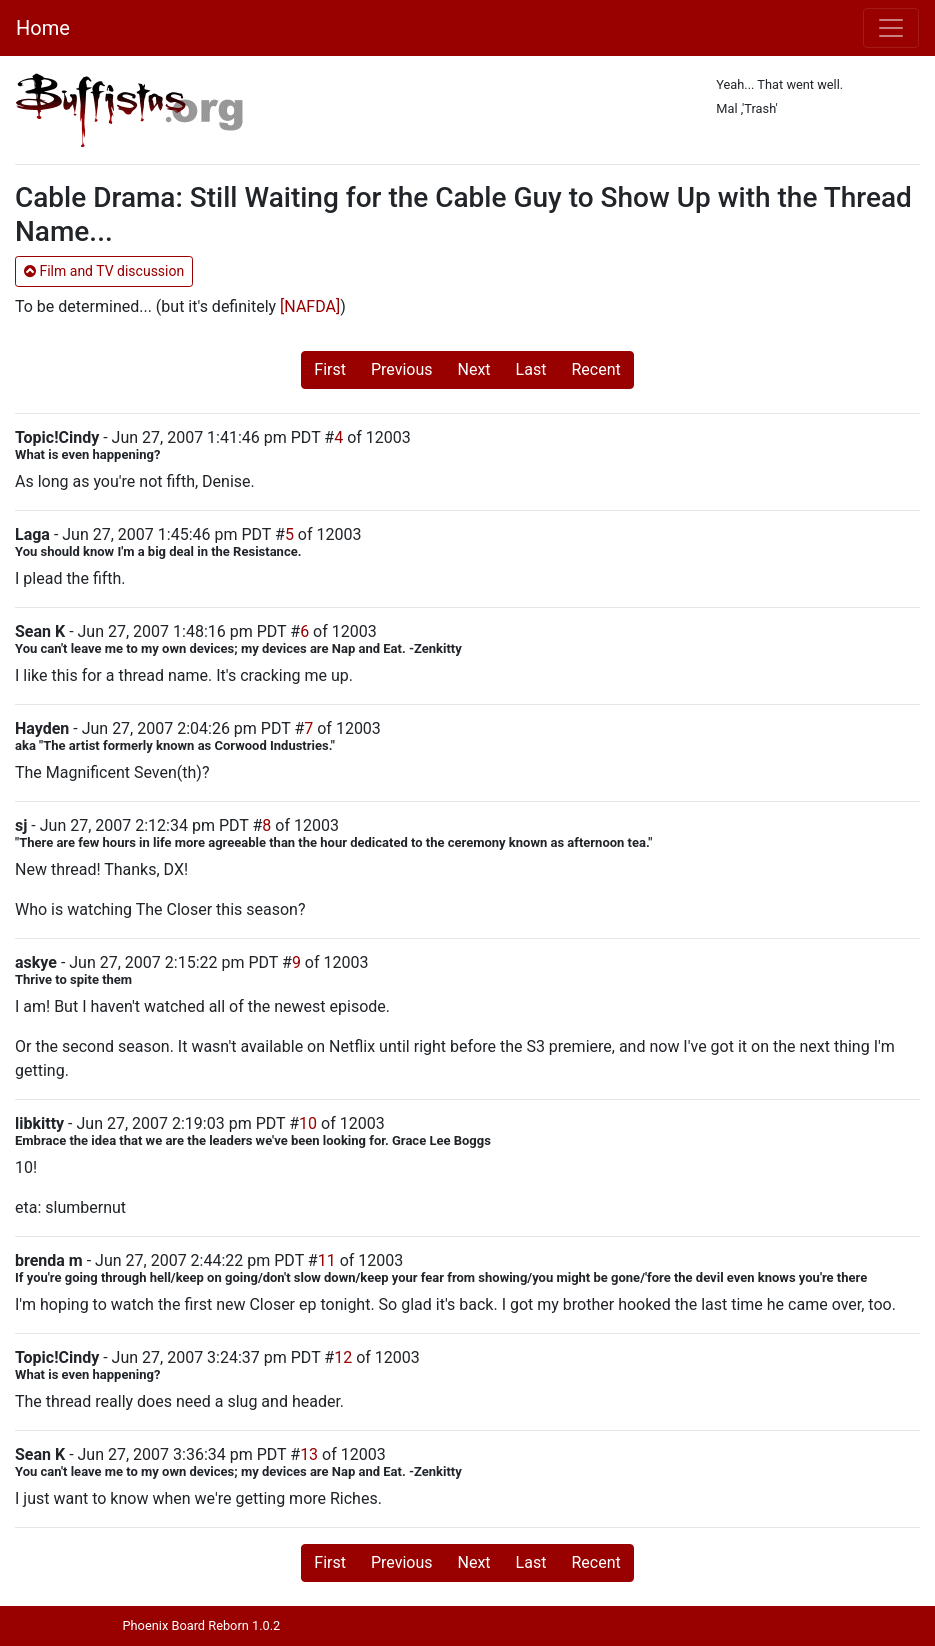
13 (309, 1454)
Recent (595, 369)
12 (343, 1357)
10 (308, 1123)
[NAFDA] (310, 306)
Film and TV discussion (104, 271)
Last (531, 369)
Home (43, 28)
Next (474, 369)
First (330, 369)
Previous (402, 369)
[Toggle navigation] (891, 28)
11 (327, 1260)
